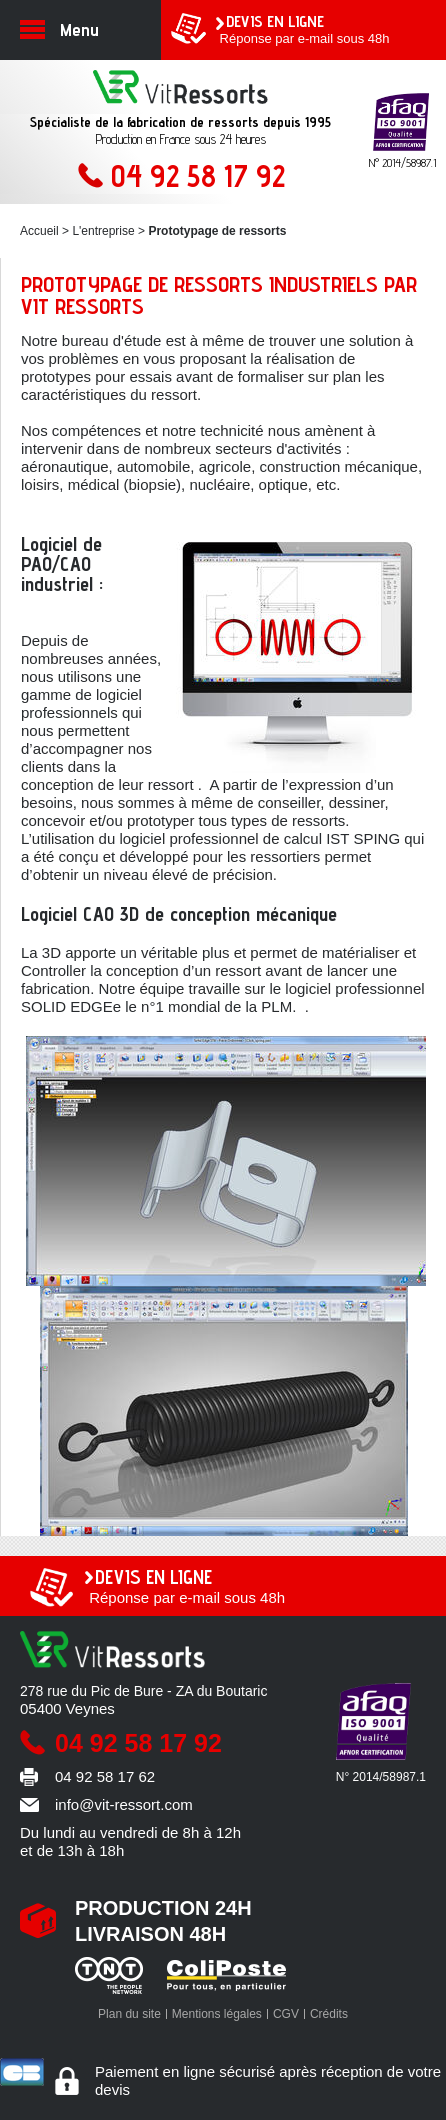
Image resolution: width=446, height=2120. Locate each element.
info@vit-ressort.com (124, 1804)
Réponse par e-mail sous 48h (321, 29)
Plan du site (129, 2014)
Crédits (329, 2014)
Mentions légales (217, 2014)
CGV (286, 2014)
